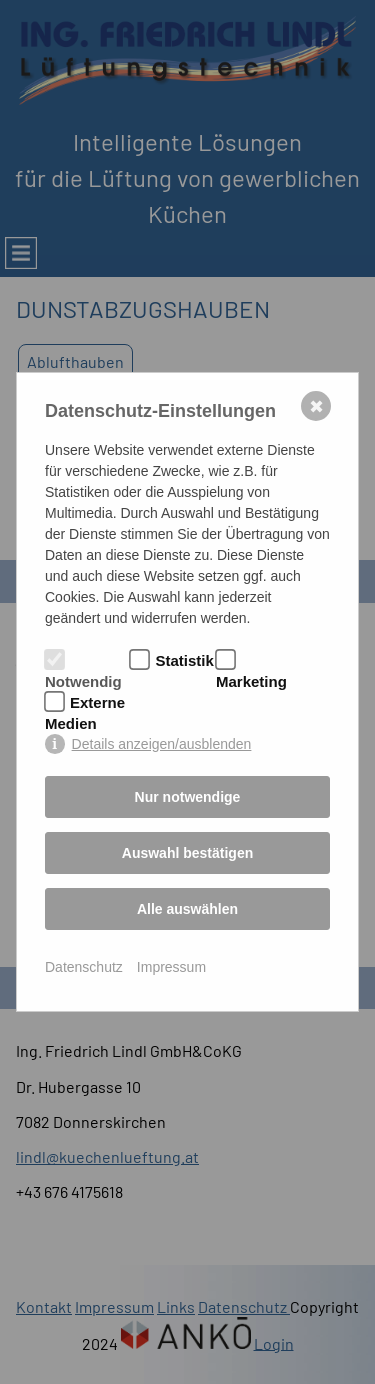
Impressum (171, 967)
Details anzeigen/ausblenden (162, 744)
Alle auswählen (187, 909)
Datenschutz (84, 967)
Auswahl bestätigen (187, 853)
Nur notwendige (188, 797)
